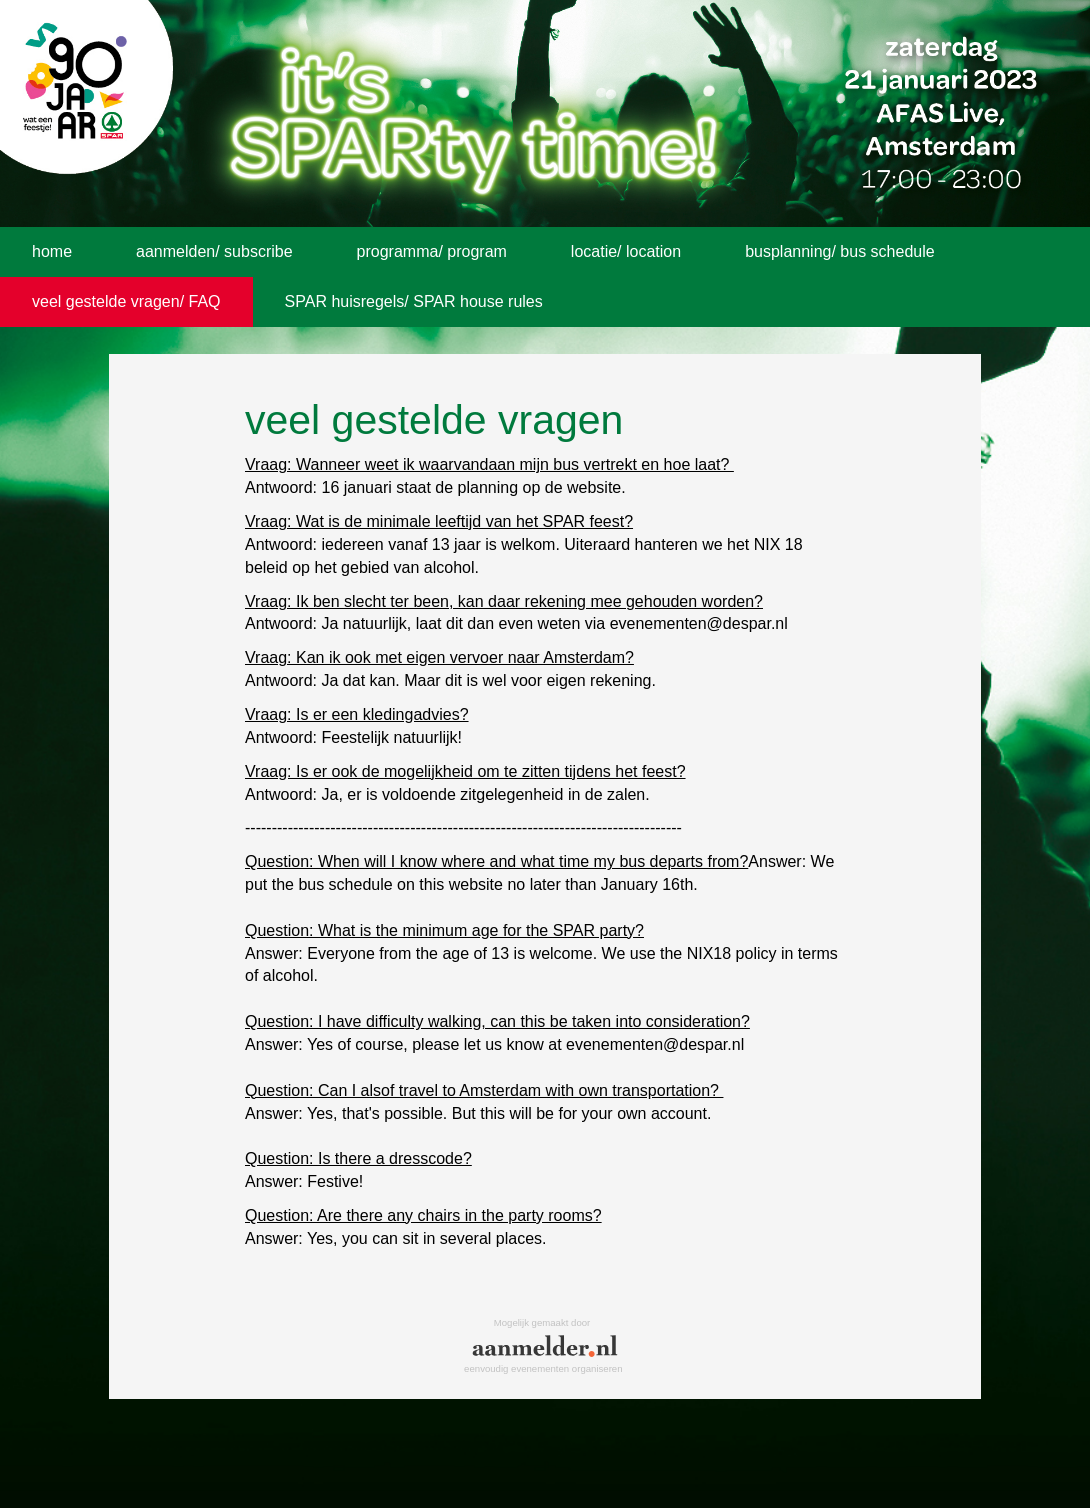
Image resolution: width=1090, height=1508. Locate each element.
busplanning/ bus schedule (839, 251)
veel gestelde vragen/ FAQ (126, 301)
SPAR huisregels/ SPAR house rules (414, 301)
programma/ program (432, 251)
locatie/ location (626, 251)
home (52, 251)
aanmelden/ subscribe (214, 251)
